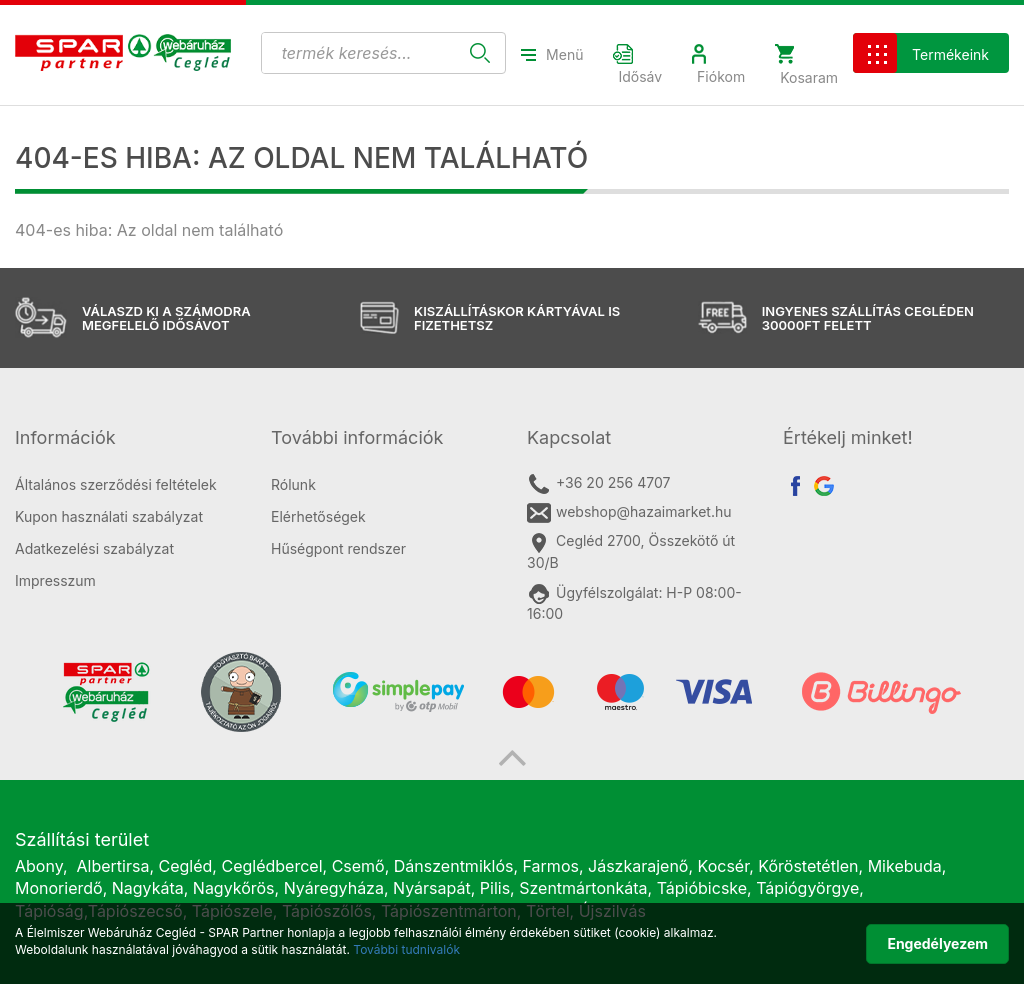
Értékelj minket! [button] (848, 437)
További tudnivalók (406, 949)
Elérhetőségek (318, 516)
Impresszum (55, 580)
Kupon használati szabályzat (109, 516)
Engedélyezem (937, 943)
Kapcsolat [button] (569, 437)
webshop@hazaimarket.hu (629, 513)
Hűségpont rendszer (338, 548)
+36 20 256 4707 (598, 484)
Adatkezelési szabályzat (94, 548)
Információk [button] (65, 437)
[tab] (128, 438)
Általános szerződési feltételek (116, 484)
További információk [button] (357, 437)
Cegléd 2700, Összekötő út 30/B (631, 551)
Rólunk (293, 484)
